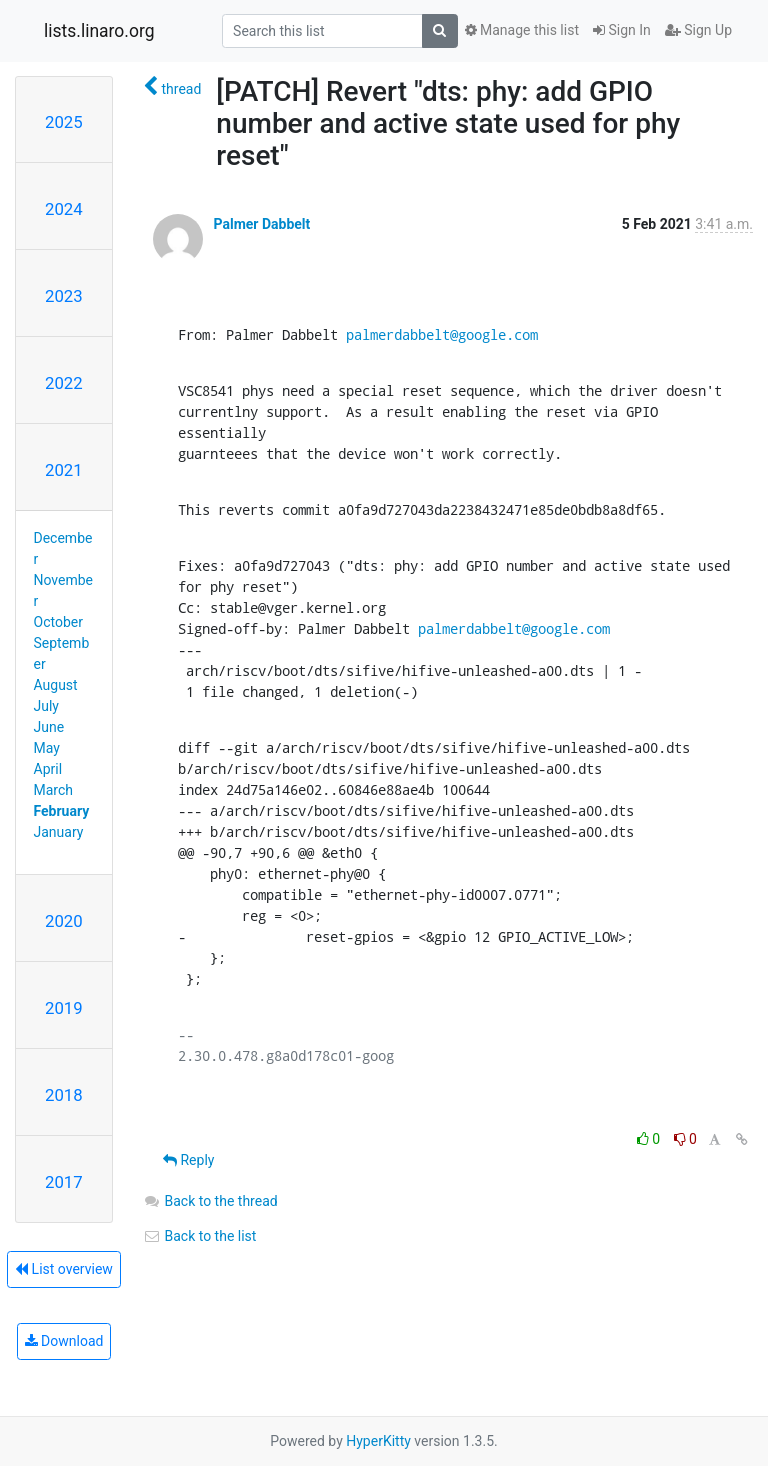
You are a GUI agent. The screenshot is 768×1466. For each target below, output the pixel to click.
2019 (64, 1008)
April (48, 769)
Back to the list (199, 1236)
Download (64, 1341)
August (56, 685)
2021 (64, 470)
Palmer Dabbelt (261, 224)
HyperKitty (378, 1441)
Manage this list (522, 30)
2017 (64, 1182)
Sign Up (698, 30)
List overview (64, 1269)
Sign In (622, 30)
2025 (64, 122)
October (58, 622)
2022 (64, 383)
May (47, 748)
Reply (188, 1160)
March (54, 790)
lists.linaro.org (99, 31)
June (49, 727)
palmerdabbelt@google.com (442, 334)
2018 (64, 1095)
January (59, 832)
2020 (64, 921)
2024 (64, 209)
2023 (64, 296)
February (62, 811)
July (46, 706)
